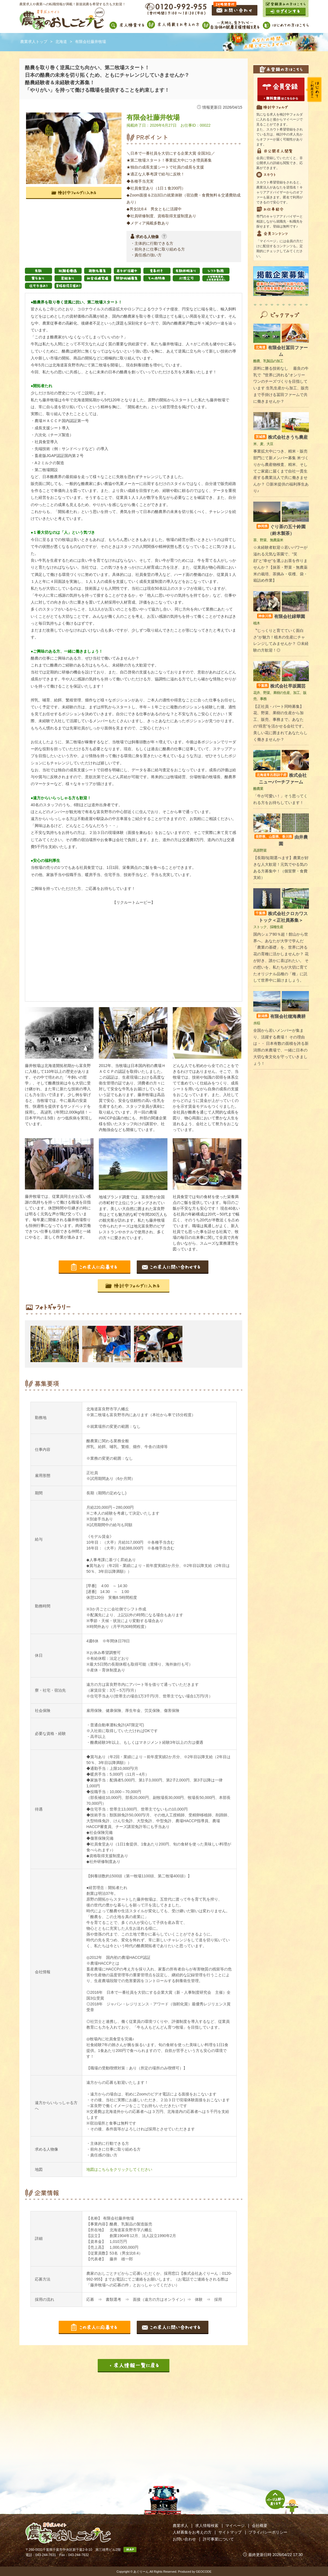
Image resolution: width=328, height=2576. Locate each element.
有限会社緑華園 (281, 616)
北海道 (61, 41)
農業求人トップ (33, 41)
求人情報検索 (206, 2525)
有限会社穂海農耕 (281, 1016)
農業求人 (180, 2525)
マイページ (235, 2525)
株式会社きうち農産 (281, 437)
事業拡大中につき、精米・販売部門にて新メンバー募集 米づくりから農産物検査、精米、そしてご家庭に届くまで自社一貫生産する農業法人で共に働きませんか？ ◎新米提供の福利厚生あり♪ (281, 471)
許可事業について (218, 2539)
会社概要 (259, 2525)
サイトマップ (230, 2532)
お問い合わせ (184, 2539)
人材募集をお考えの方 (192, 2532)
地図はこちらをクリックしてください (119, 2169)
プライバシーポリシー (268, 2532)
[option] (56, 1344)
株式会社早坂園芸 (281, 686)
